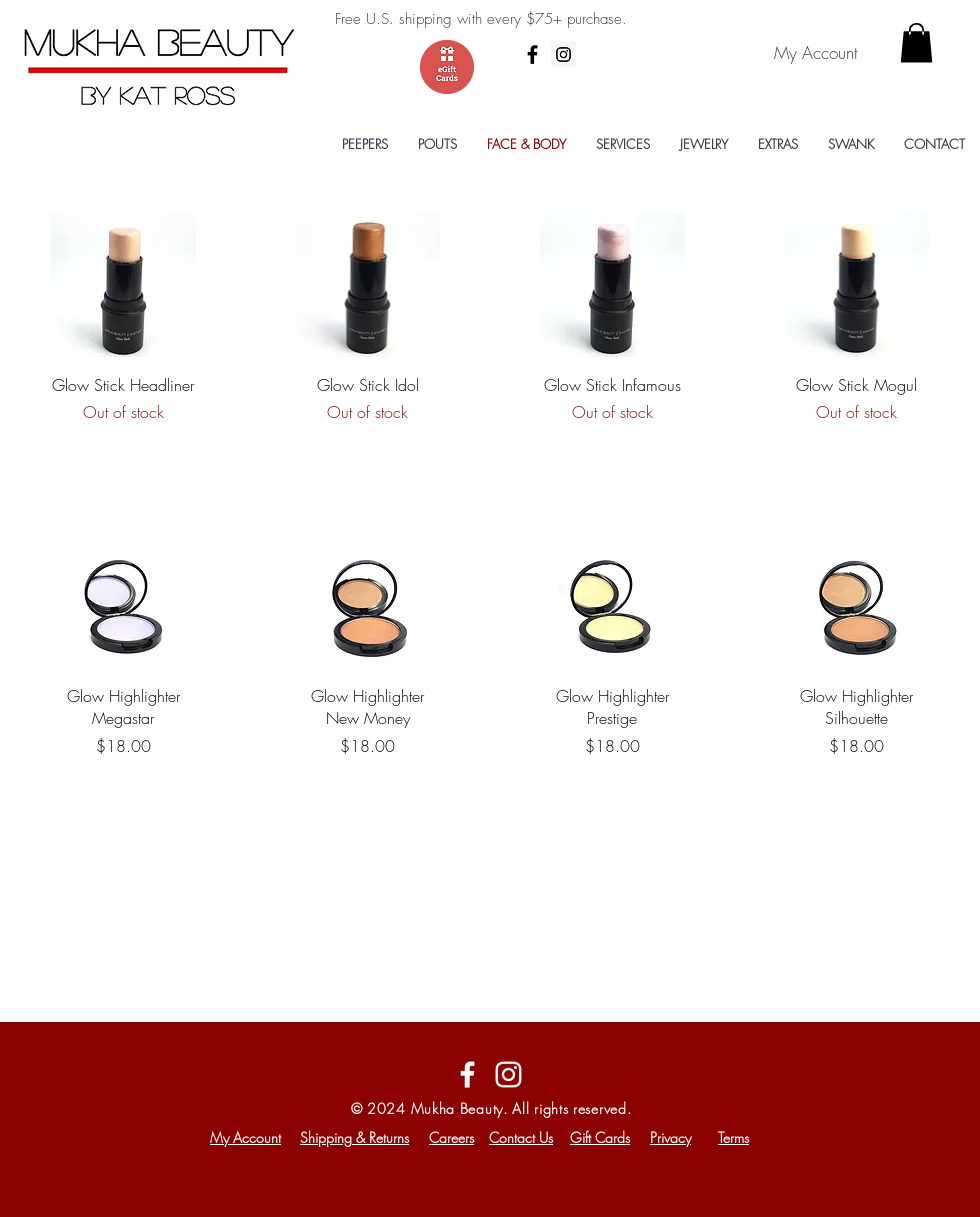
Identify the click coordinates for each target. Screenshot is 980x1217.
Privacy (670, 1137)
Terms (733, 1137)
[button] (916, 42)
